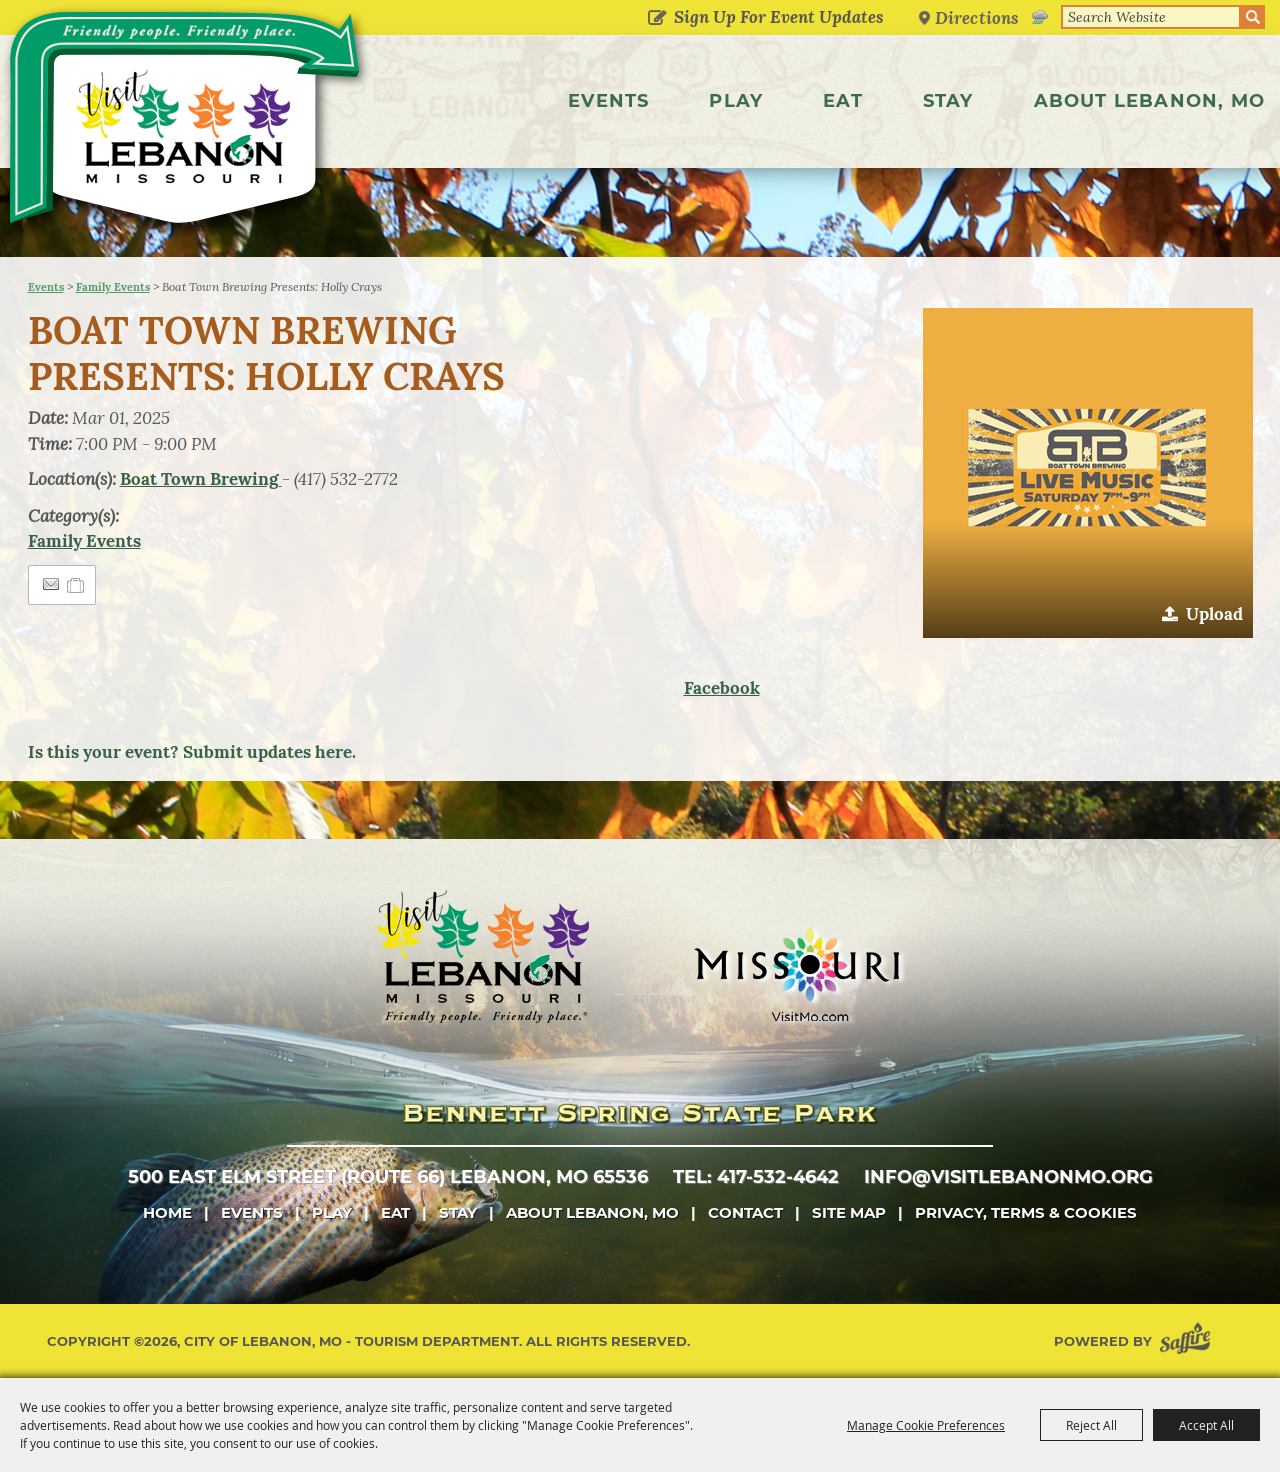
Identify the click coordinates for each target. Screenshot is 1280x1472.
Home (167, 1212)
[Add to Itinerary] (76, 585)
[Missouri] (796, 974)
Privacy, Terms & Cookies (1026, 1212)
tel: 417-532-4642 (756, 1177)
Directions (977, 17)
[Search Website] (1151, 17)
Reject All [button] (1091, 1425)
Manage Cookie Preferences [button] (926, 1425)
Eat (843, 101)
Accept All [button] (1206, 1425)
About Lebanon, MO (1149, 101)
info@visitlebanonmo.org (1008, 1177)
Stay (948, 101)
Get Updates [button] (656, 19)
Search (1253, 17)
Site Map (849, 1212)
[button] (1088, 473)
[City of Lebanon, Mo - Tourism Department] (187, 124)
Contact (745, 1212)
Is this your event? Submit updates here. (192, 752)
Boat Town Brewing (201, 479)
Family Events (113, 287)
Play (736, 101)
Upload (1214, 614)
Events (608, 101)
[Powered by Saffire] (1189, 1341)
